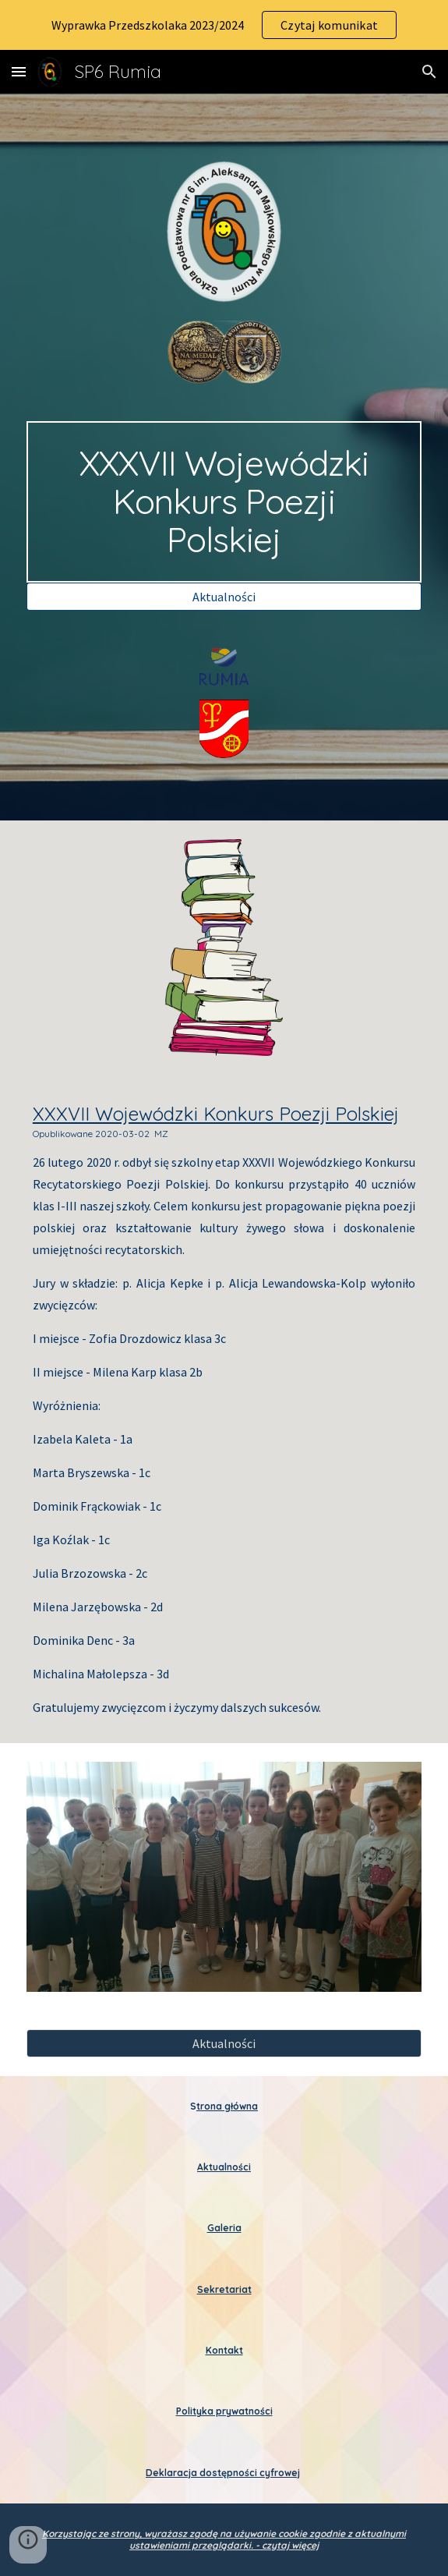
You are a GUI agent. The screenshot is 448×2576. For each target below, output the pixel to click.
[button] (18, 71)
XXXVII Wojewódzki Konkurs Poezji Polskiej (216, 1113)
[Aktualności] (224, 597)
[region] (224, 25)
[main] (224, 501)
